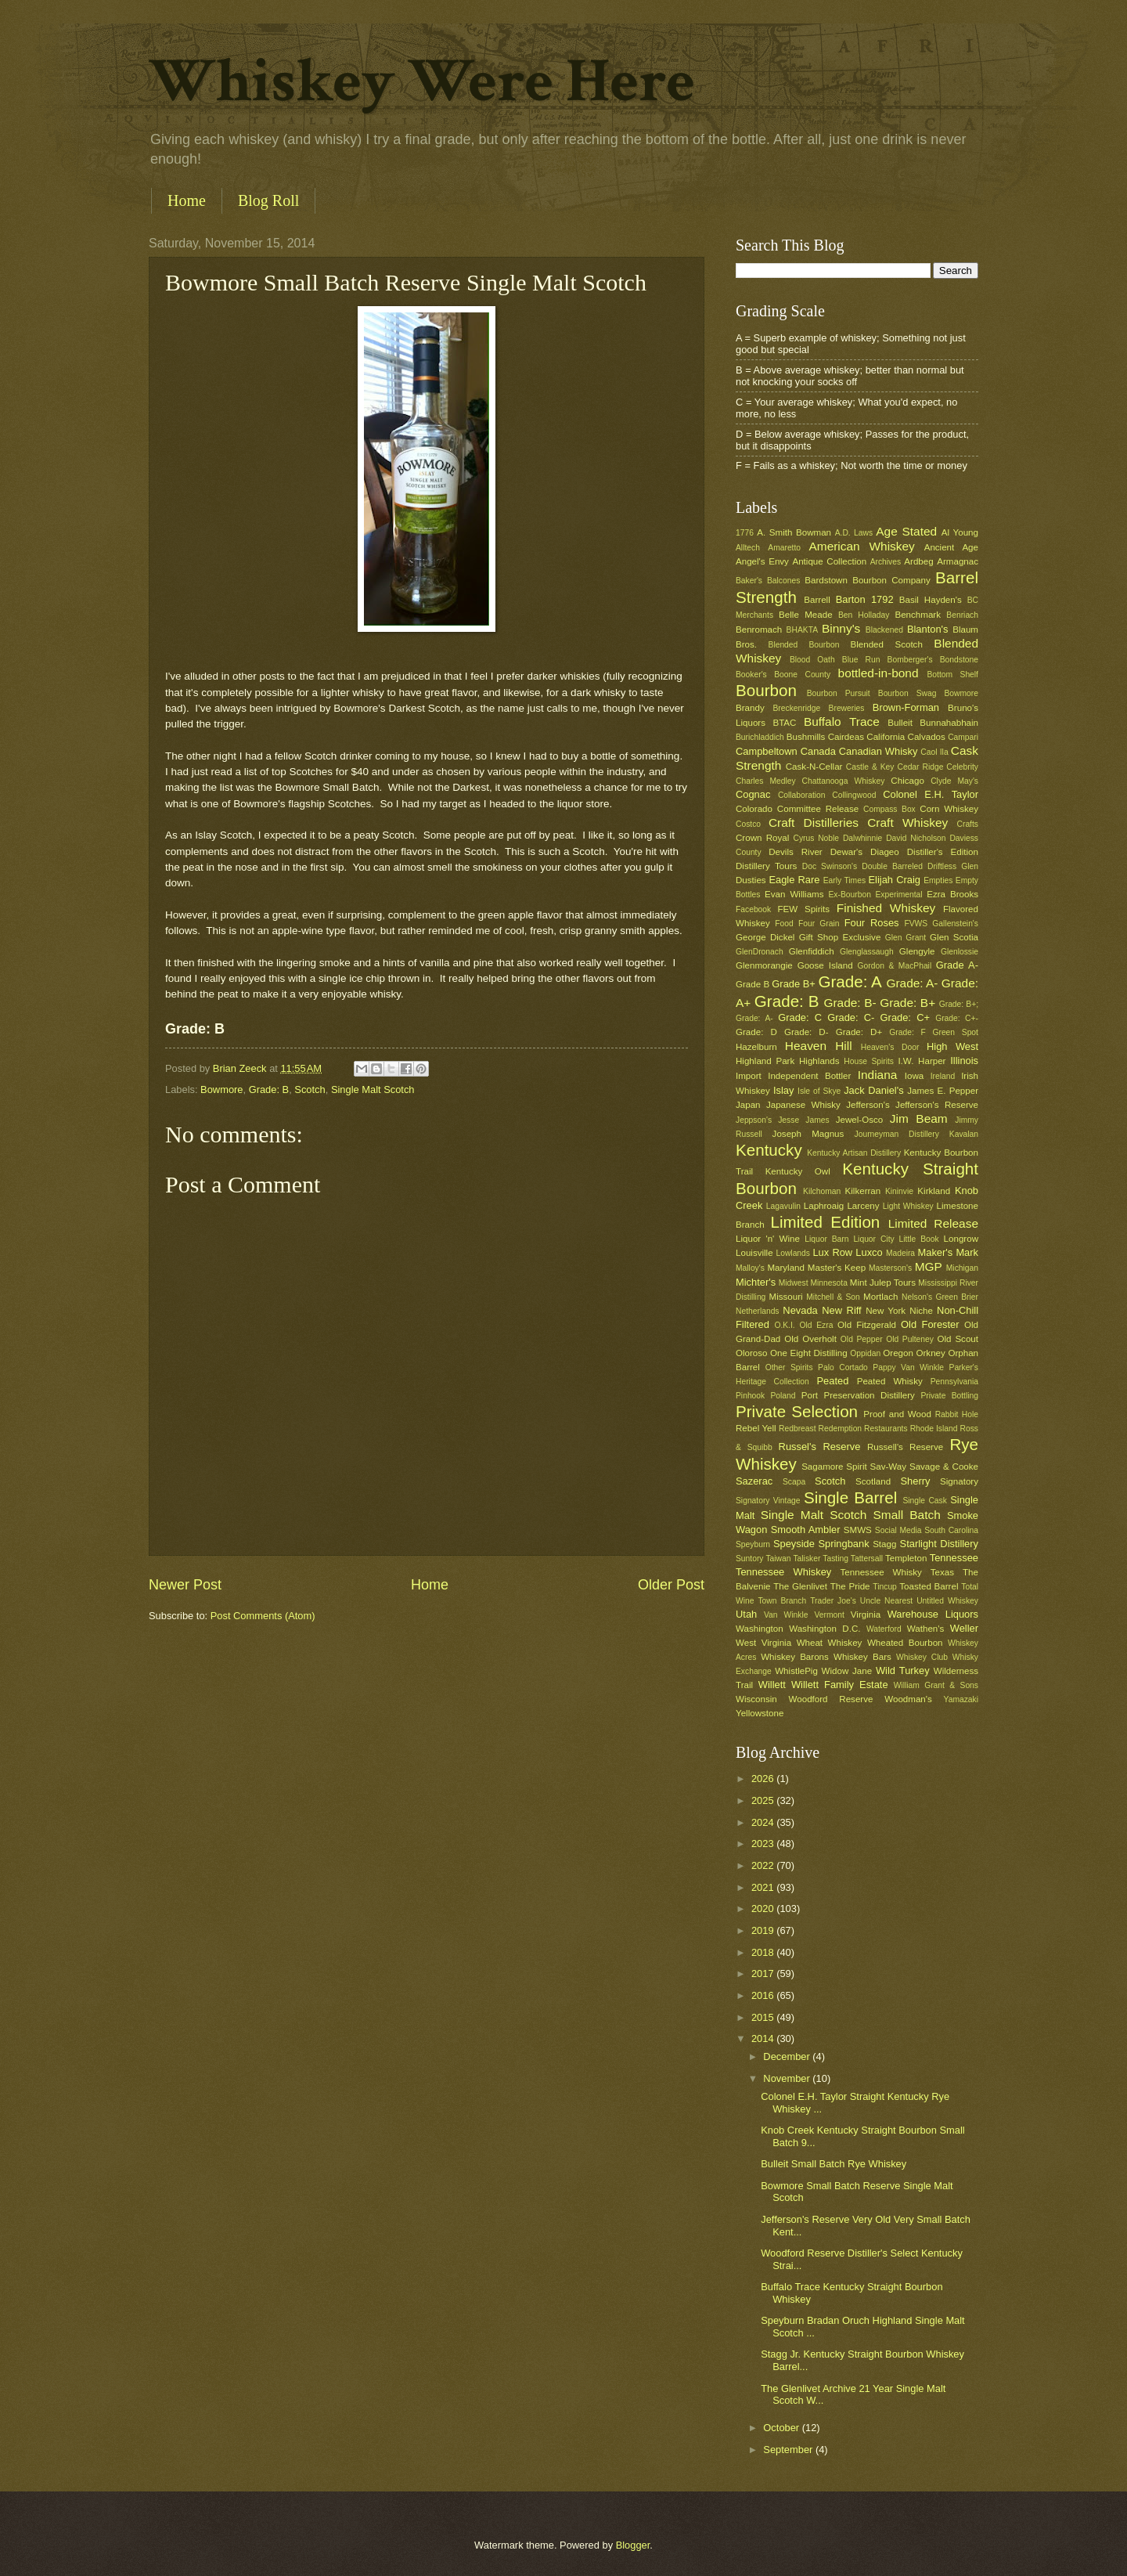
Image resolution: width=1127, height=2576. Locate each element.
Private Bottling (949, 1395)
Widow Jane (847, 1671)
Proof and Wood (897, 1414)
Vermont (829, 1615)
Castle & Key (870, 767)
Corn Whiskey (949, 809)
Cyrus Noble (816, 838)
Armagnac (957, 561)
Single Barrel (850, 1497)
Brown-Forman (906, 707)
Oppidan (865, 1353)
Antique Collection (829, 561)
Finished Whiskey (886, 908)
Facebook (753, 909)
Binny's (841, 628)
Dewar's (846, 852)
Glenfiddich (811, 951)
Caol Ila (934, 752)
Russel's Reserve (820, 1446)
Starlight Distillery (939, 1544)
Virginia (865, 1614)
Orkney (930, 1353)
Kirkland (933, 1191)
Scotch (309, 1089)
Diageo (884, 852)
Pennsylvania (954, 1381)
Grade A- (957, 965)
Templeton (906, 1558)
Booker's (751, 674)
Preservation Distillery (869, 1395)
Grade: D (756, 1032)
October (782, 2427)
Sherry (915, 1481)
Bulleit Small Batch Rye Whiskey (833, 2164)
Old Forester (930, 1324)
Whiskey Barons (795, 1656)
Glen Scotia (954, 937)
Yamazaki (961, 1699)
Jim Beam (919, 1118)
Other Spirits (789, 1367)
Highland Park (765, 1061)
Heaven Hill (818, 1045)
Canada (818, 751)
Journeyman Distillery (897, 1134)
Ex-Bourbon (850, 894)
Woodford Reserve (831, 1699)
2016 (763, 1995)
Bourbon (766, 690)
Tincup (885, 1586)
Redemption (840, 1428)
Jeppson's (754, 1120)
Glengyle (917, 951)
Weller (964, 1628)
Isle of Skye (819, 1091)
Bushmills (806, 736)
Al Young (960, 532)
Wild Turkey (903, 1670)
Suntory (750, 1558)
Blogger (633, 2545)
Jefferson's (867, 1104)
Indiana (878, 1074)
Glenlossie (959, 951)
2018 (763, 1952)
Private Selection (797, 1411)
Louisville (754, 1252)
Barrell (817, 599)
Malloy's (750, 1268)
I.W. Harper (921, 1061)
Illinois (964, 1060)
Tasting (835, 1558)
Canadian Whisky (878, 751)
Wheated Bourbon (905, 1642)
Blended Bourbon (804, 644)
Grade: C (800, 1017)
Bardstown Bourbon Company (868, 580)
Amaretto (784, 547)
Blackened (884, 630)
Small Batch (907, 1514)
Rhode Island (934, 1428)
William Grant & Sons (936, 1685)
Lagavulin (783, 1206)
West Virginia (763, 1642)
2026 (763, 1778)
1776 (745, 533)
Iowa (914, 1076)
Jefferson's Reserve (936, 1104)
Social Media (898, 1530)
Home (186, 200)
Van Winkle (786, 1615)
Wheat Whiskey (829, 1642)
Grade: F (907, 1032)
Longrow (961, 1238)
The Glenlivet (800, 1586)
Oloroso (752, 1353)
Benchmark (918, 614)
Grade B (752, 984)
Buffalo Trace (842, 721)
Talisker (806, 1558)
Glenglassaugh (867, 951)
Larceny (863, 1205)
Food (784, 923)
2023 (763, 1843)
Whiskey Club (922, 1657)
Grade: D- (806, 1032)
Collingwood (854, 795)
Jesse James (803, 1120)
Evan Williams (794, 894)
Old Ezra (816, 1325)
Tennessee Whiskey (783, 1572)
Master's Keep (837, 1267)
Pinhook (750, 1395)
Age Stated (906, 531)
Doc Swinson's (829, 866)
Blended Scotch (886, 644)
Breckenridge (796, 708)
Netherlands (758, 1311)
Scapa (794, 1481)
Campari (963, 737)
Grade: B (269, 1089)
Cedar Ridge (920, 767)
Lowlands (793, 1253)
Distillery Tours (766, 866)
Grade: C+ (905, 1017)
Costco (748, 824)
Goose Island (825, 965)
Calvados (926, 736)
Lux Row (832, 1252)
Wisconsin (756, 1699)
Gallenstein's (955, 923)
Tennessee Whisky (881, 1572)
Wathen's (925, 1628)
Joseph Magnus (808, 1133)
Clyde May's (954, 781)
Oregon (898, 1353)
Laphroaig (824, 1205)
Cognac (753, 794)
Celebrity (962, 767)
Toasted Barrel (928, 1586)
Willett (772, 1684)
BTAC (784, 722)
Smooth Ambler (806, 1529)
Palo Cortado (843, 1367)
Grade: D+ (859, 1032)
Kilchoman (822, 1191)
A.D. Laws (854, 533)
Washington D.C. (824, 1628)
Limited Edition (825, 1222)
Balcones (783, 580)
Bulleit (900, 722)
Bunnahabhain (949, 722)
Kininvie (899, 1191)
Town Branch (782, 1600)
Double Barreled (892, 866)
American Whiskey (861, 546)
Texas (942, 1572)
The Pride (850, 1586)
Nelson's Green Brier (940, 1297)
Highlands (819, 1061)
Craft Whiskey (907, 822)
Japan (748, 1104)
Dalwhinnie (862, 838)
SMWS (858, 1530)
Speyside (794, 1544)
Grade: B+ (907, 1002)
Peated (832, 1381)
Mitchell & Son (833, 1297)
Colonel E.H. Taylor (930, 794)
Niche (921, 1310)
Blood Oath (812, 659)
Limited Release (933, 1223)
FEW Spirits (804, 909)
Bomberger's (910, 659)
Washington (759, 1628)
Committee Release (818, 809)
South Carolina (951, 1530)
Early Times (844, 880)
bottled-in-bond (878, 673)
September (789, 2449)
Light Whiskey (908, 1206)
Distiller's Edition (942, 852)
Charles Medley (766, 781)
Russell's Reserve (905, 1447)
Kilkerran (863, 1191)
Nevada (800, 1310)
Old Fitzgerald (866, 1324)
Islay (783, 1090)
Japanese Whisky (803, 1104)
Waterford (884, 1629)
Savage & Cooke (943, 1466)
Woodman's (908, 1699)
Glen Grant (905, 937)
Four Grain (819, 923)
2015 (763, 2017)
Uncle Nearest (886, 1600)
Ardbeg (918, 561)
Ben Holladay (863, 615)
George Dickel (765, 937)
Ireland (943, 1076)
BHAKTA (802, 630)
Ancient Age (951, 547)
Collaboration (802, 795)
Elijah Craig (894, 880)
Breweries (847, 708)
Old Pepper (862, 1339)
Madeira (900, 1253)
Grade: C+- (956, 1018)
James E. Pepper (942, 1090)
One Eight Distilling (809, 1353)
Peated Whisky (890, 1381)
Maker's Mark (948, 1252)
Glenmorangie (764, 965)
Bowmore (221, 1089)
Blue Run (861, 659)
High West (952, 1046)
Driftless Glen (952, 866)
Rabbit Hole (956, 1414)
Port (809, 1395)
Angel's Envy (762, 561)
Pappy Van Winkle (908, 1367)
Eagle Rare (794, 880)
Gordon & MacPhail (895, 965)
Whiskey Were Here (422, 81)
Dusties (751, 880)
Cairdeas (846, 736)
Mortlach (880, 1296)
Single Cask (924, 1500)
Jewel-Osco (859, 1119)
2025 (763, 1800)
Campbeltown (767, 751)
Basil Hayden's (930, 599)
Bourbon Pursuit (838, 693)
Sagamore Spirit (834, 1466)
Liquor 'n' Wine (768, 1238)
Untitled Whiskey (947, 1600)
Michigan (962, 1268)
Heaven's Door (890, 1047)
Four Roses (871, 923)
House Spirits (869, 1061)
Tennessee (954, 1558)
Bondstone (959, 659)
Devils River (795, 852)
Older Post (671, 1585)
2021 (763, 1887)
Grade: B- (849, 1002)
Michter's (756, 1282)
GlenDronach (759, 951)
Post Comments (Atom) (263, 1616)
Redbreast (797, 1428)
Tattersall (867, 1558)
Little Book (919, 1239)
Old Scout (957, 1339)
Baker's (749, 580)
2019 (763, 1930)
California (885, 736)
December (787, 2056)
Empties (938, 880)
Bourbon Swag (907, 693)
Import (749, 1076)
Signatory (959, 1481)
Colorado (754, 809)
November (787, 2078)
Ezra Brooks (952, 894)
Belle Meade (806, 614)
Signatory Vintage (768, 1500)
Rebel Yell (756, 1428)
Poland (782, 1395)
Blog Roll (268, 200)
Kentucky (769, 1150)
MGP (928, 1266)
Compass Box (889, 809)
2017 (763, 1973)
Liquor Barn (826, 1239)
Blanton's (928, 629)
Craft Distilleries (814, 822)
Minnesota (829, 1283)
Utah (746, 1614)
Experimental (899, 894)
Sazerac (754, 1481)
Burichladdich (760, 737)
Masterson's (890, 1268)
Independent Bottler (809, 1076)
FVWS (915, 923)
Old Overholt (810, 1339)
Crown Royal (762, 837)
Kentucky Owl (797, 1171)
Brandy (750, 708)
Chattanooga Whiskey (843, 781)
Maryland (786, 1267)
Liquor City (873, 1239)
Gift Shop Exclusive (840, 937)
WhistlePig (796, 1671)
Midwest (793, 1283)
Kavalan (963, 1134)
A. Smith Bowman (794, 532)
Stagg (884, 1544)
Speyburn (753, 1544)
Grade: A (849, 981)
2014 (763, 2038)
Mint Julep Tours (883, 1282)
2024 (763, 1822)
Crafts (967, 824)
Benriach (962, 615)
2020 (763, 1908)
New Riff (841, 1310)
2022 (763, 1865)
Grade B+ (793, 984)
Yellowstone (759, 1713)
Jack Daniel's (873, 1090)
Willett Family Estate (839, 1684)
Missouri (786, 1296)
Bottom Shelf (952, 674)
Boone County (802, 674)
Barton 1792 (865, 599)
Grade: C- (850, 1017)
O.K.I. (784, 1325)
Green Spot (955, 1032)
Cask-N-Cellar (814, 766)
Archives (885, 561)
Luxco (868, 1252)
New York (886, 1310)
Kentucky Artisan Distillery (854, 1153)
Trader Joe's (833, 1600)
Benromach (759, 629)
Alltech (748, 547)
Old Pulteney (910, 1339)
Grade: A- (912, 983)
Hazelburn (756, 1047)
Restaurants (886, 1428)
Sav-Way (888, 1466)
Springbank (843, 1544)
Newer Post (185, 1585)
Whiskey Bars (862, 1656)
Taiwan (777, 1558)
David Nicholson (915, 838)
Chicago (907, 780)
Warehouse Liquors (933, 1614)
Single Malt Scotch (373, 1089)
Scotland (873, 1481)
